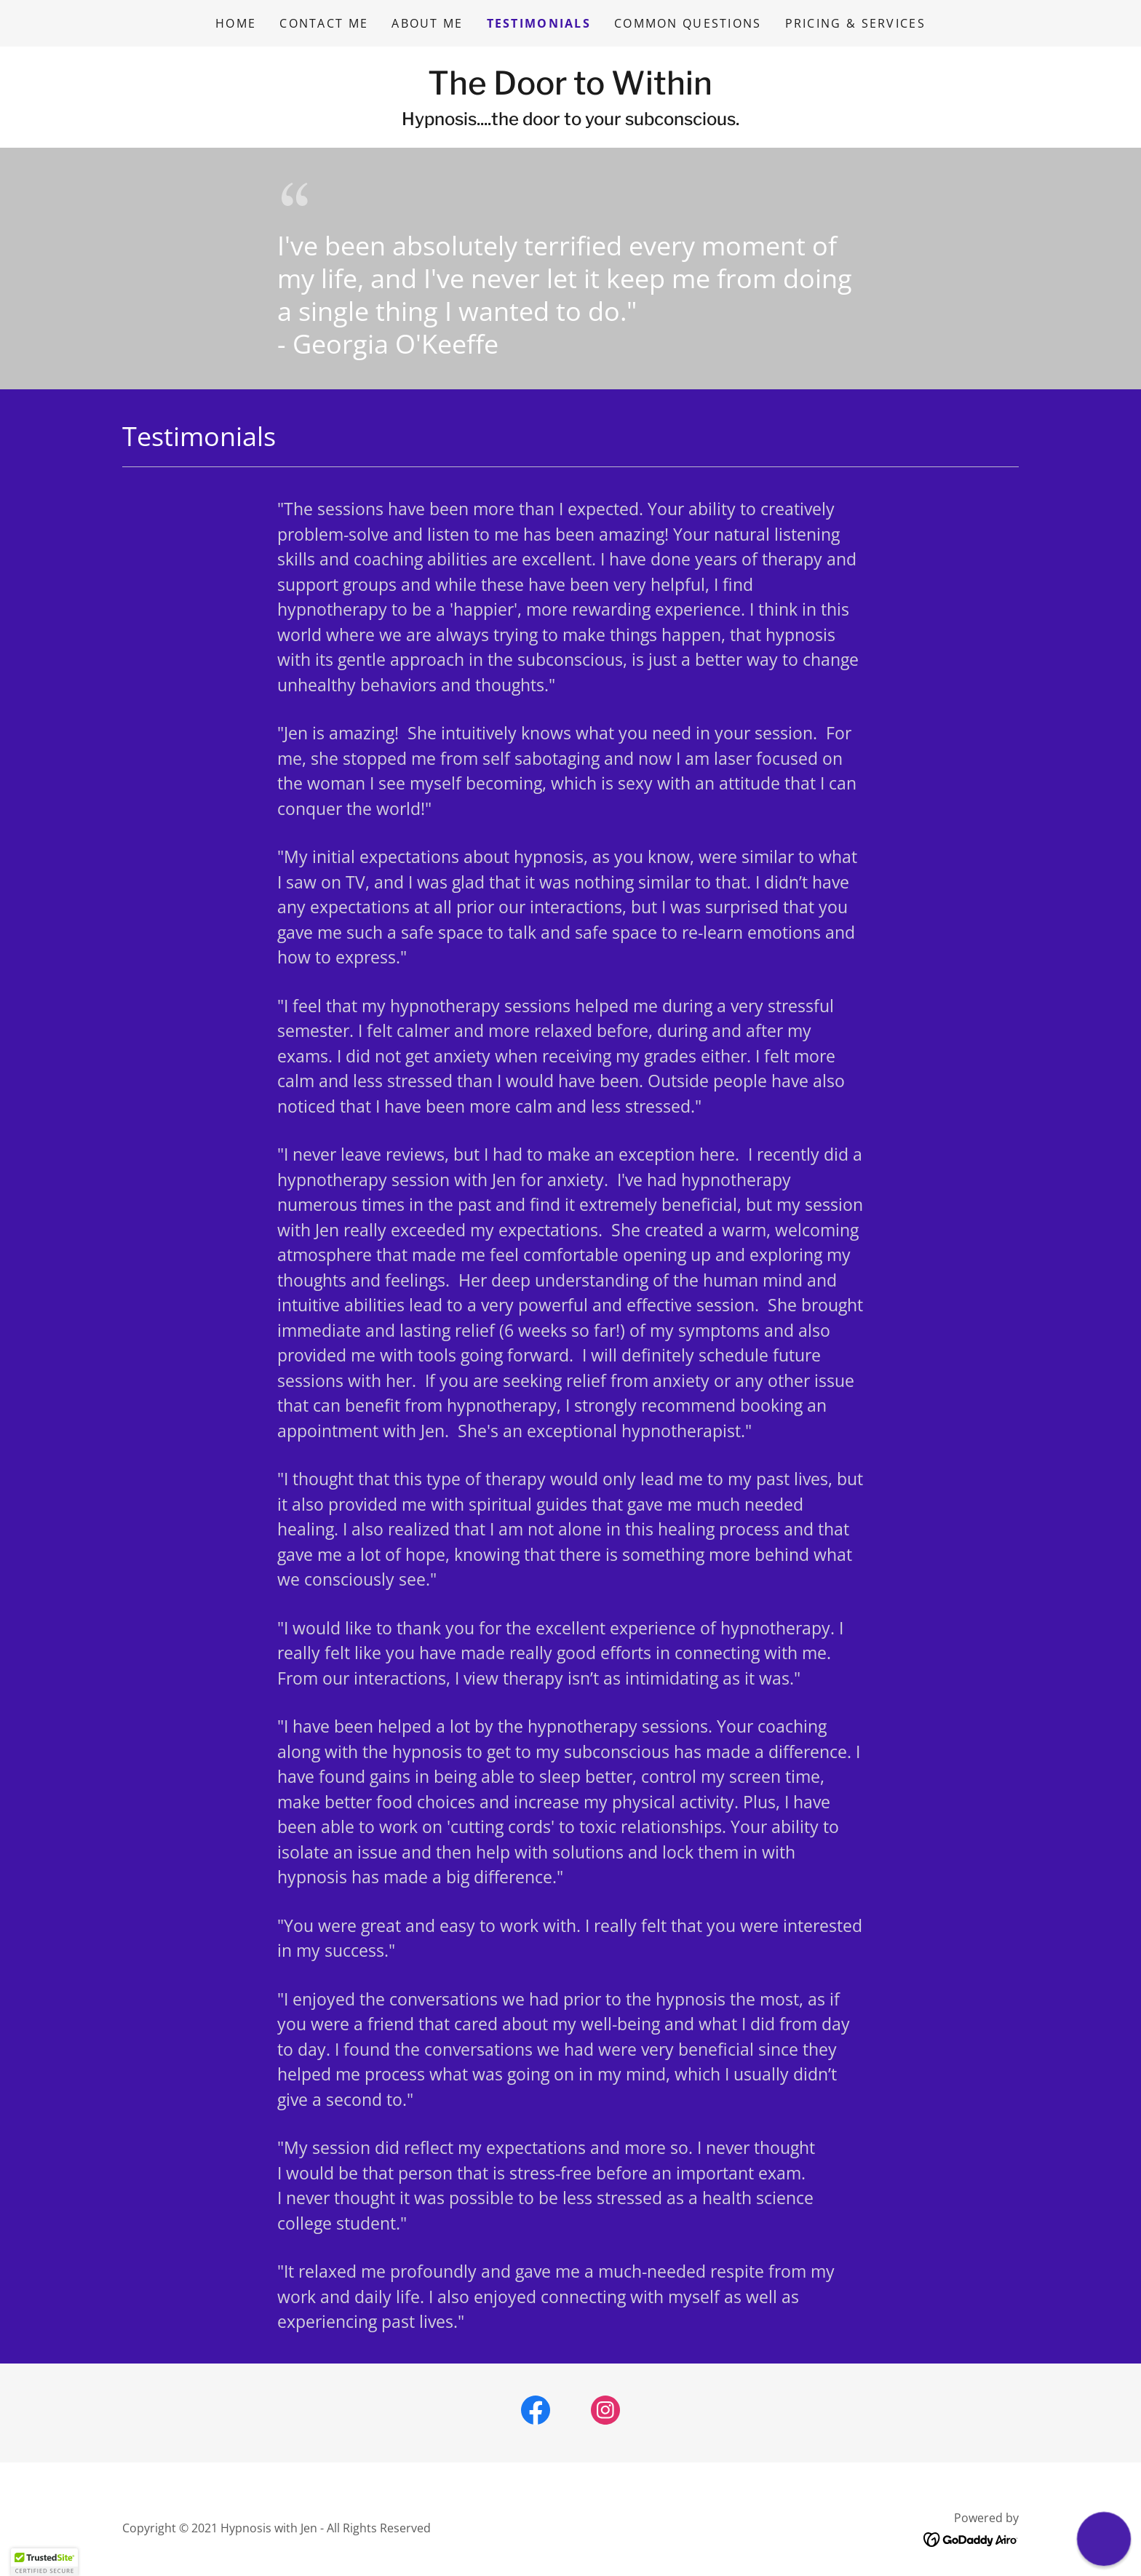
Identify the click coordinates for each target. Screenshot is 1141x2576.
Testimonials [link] (539, 23)
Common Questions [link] (688, 23)
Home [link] (235, 23)
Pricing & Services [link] (855, 23)
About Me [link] (427, 23)
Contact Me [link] (323, 23)
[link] (570, 89)
